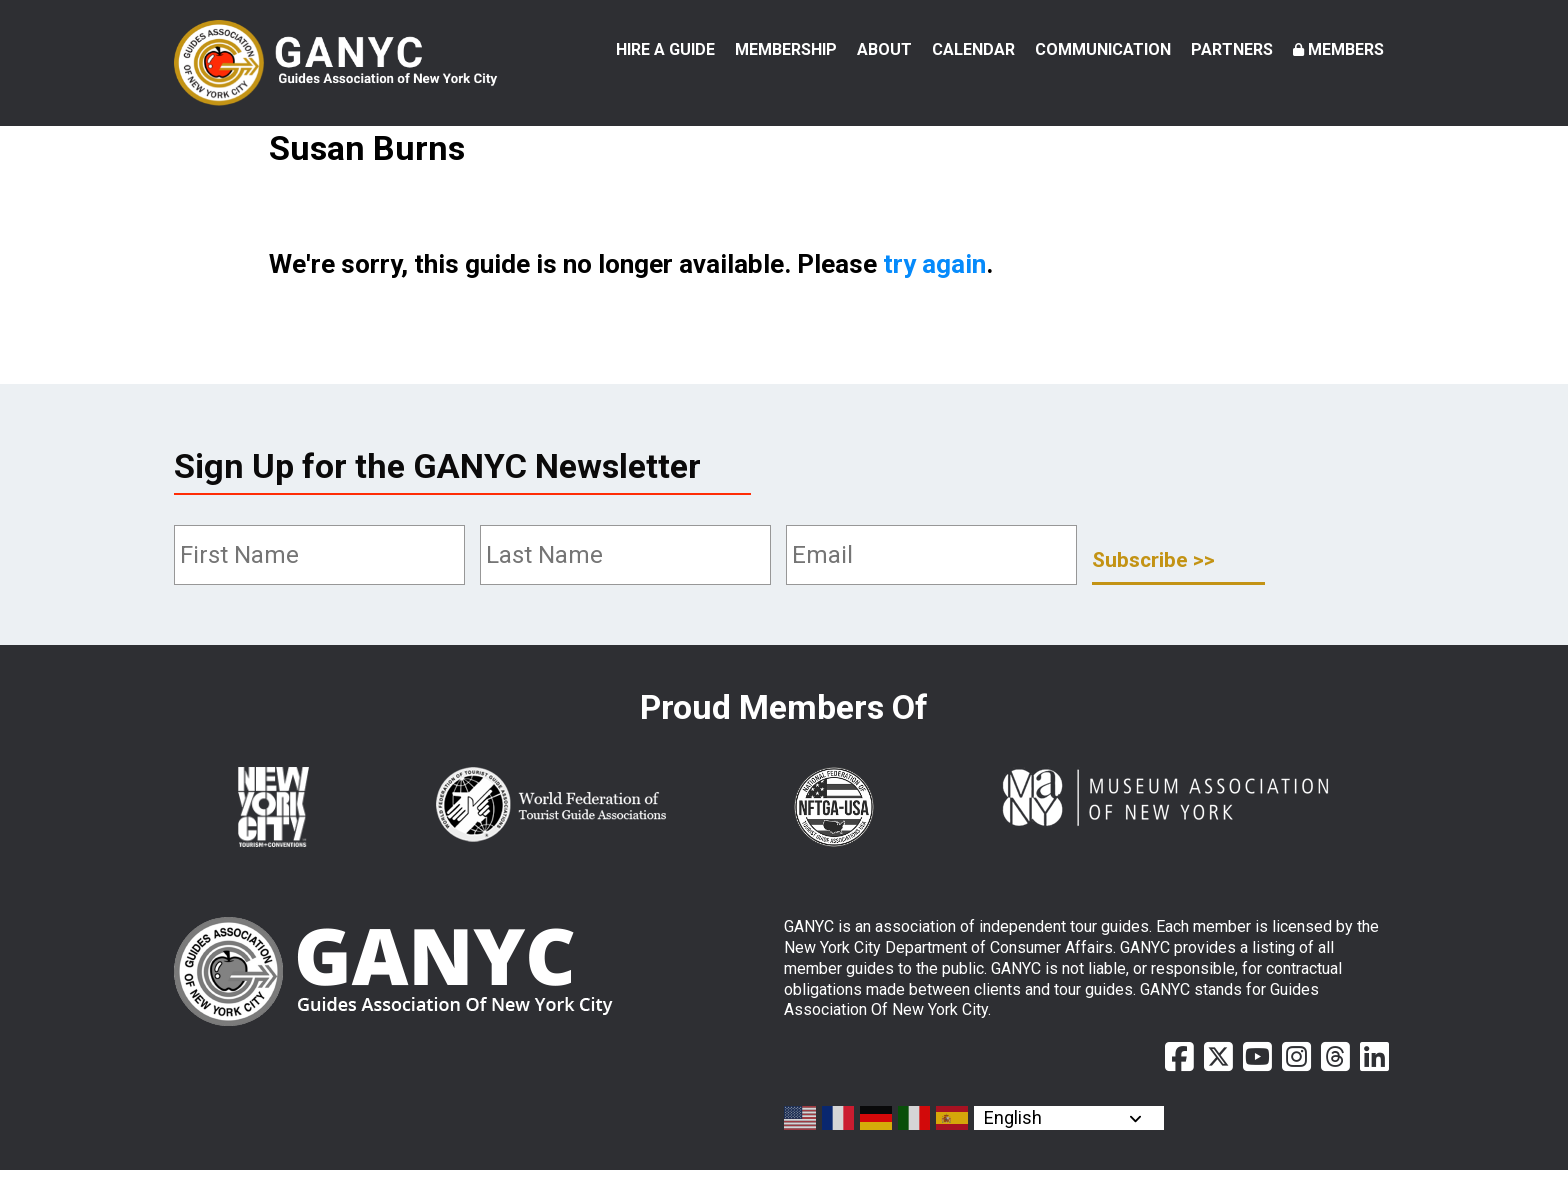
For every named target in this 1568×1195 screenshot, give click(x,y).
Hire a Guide (665, 49)
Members (1346, 49)
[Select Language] (1069, 1143)
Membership (786, 49)
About (884, 49)
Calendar (973, 49)
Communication (1103, 49)
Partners (1232, 49)
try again (934, 290)
